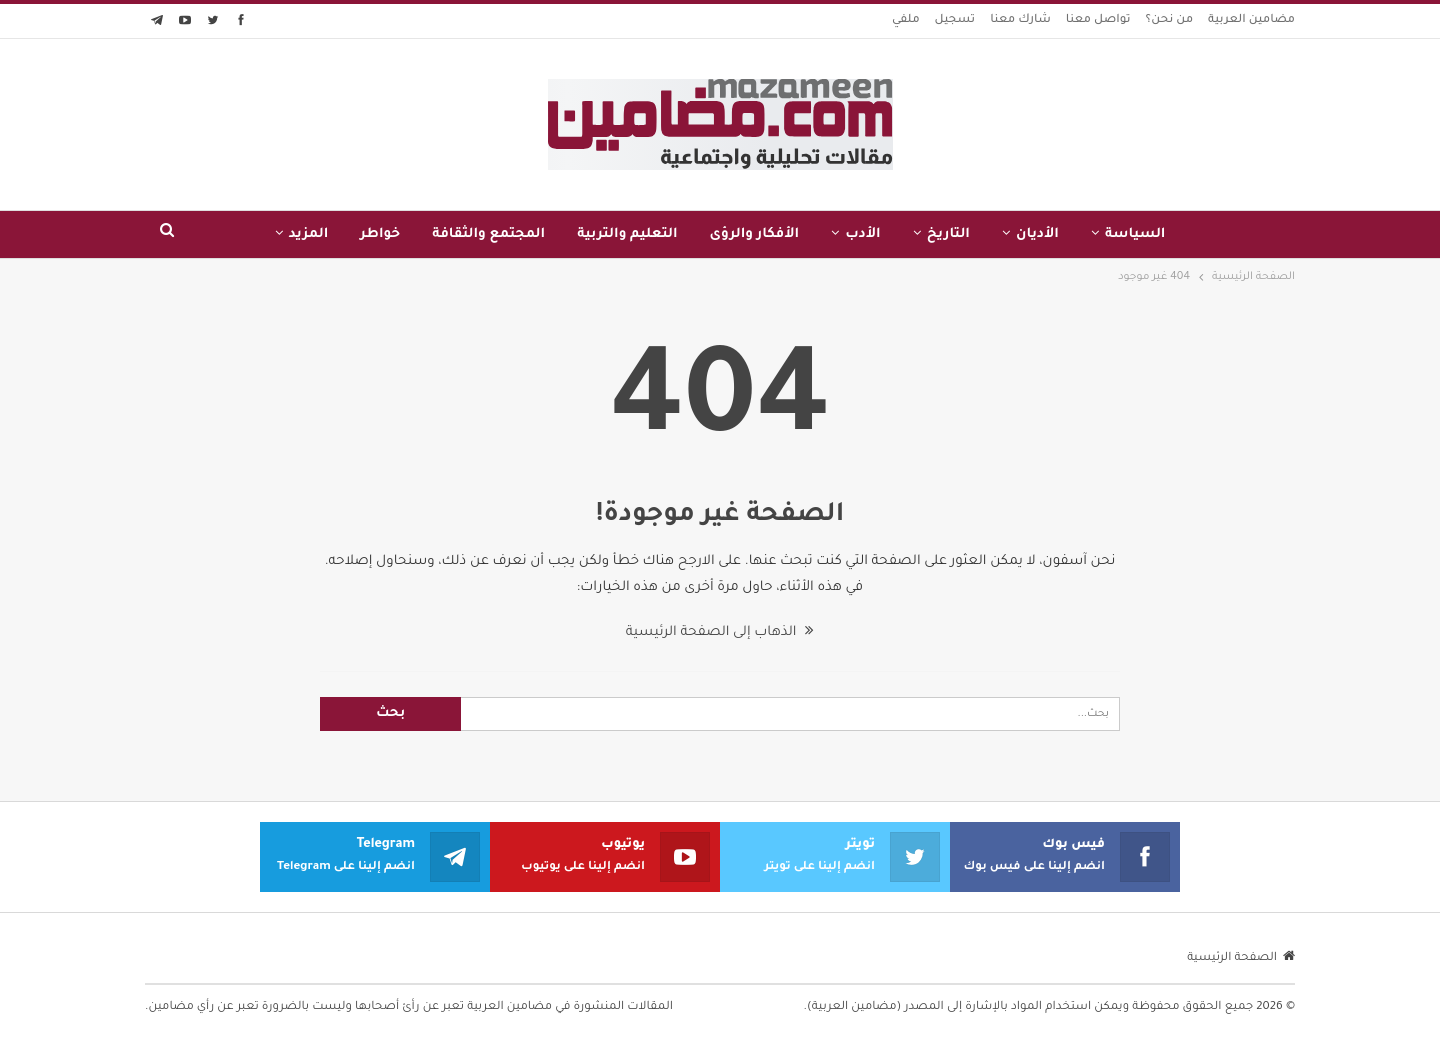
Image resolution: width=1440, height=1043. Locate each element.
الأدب (863, 234)
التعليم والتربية (627, 234)
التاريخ (948, 234)
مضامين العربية (1251, 20)
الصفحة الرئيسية (1241, 958)
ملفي (906, 20)
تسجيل (955, 20)
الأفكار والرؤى (755, 234)
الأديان (1037, 234)
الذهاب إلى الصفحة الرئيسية (720, 632)
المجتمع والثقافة (488, 234)
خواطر (380, 234)
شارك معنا (1020, 20)
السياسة (1135, 234)
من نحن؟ (1170, 20)
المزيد (309, 234)
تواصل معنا (1098, 20)
